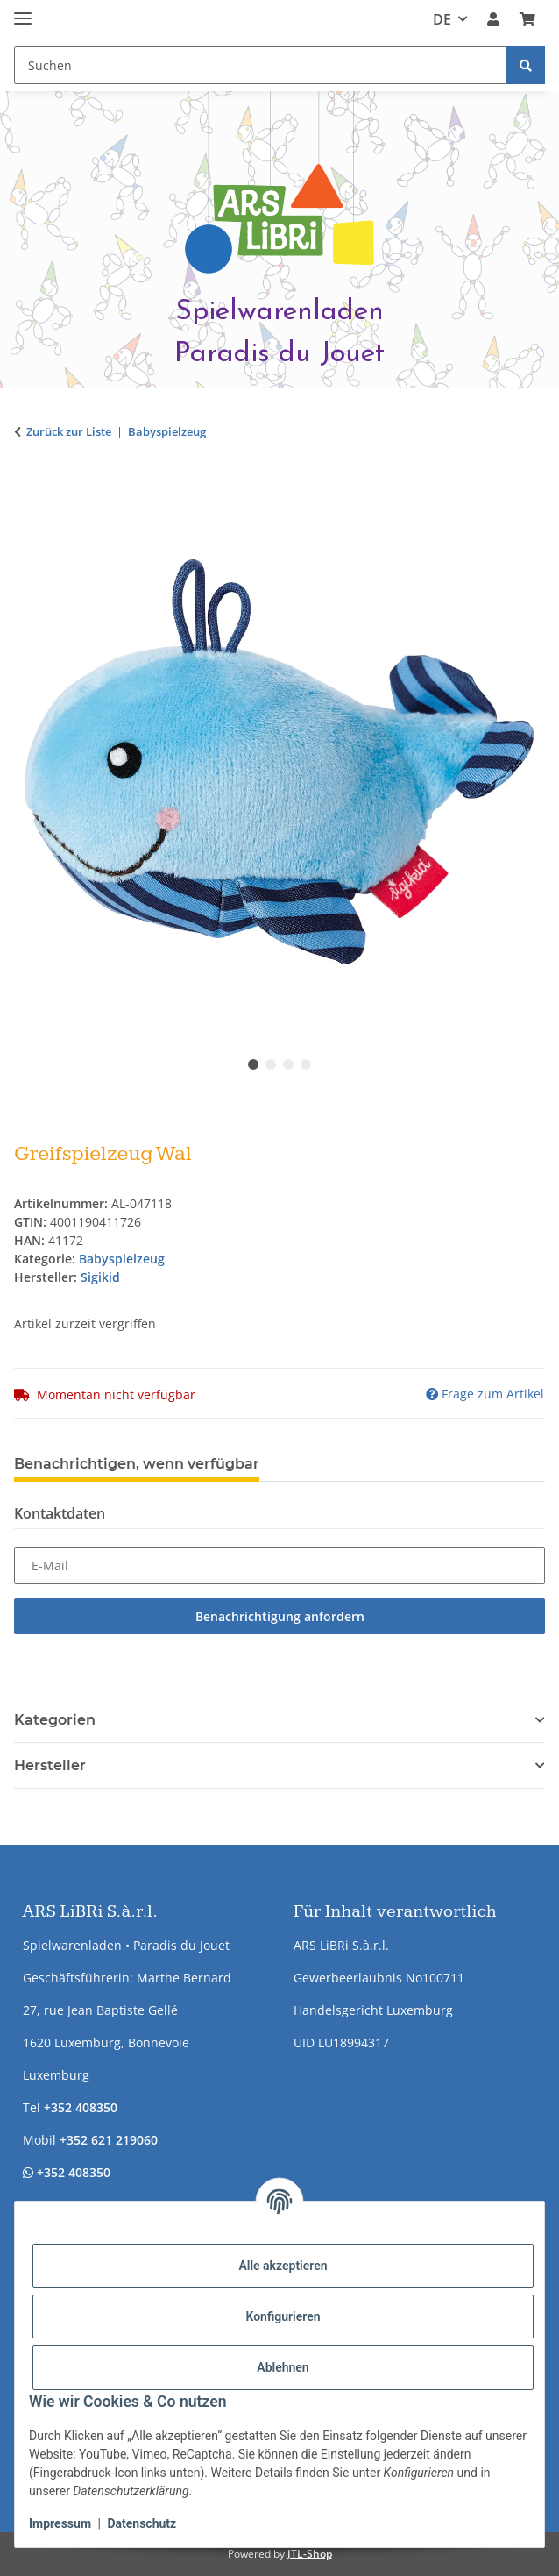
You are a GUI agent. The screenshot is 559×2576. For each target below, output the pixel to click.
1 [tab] (253, 1064)
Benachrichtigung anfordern (279, 1616)
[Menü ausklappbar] (23, 11)
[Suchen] (525, 65)
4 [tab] (306, 1064)
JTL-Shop (309, 2553)
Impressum (60, 2523)
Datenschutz (141, 2523)
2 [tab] (270, 1064)
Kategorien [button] (55, 1719)
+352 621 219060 (109, 2139)
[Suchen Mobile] (260, 65)
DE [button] (442, 19)
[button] (493, 19)
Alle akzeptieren (282, 2266)
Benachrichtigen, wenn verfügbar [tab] (136, 1463)
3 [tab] (288, 1064)
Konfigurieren (282, 2316)
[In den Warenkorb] (28, 486)
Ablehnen (282, 2367)
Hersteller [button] (50, 1765)
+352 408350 (80, 2107)
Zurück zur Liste (68, 431)
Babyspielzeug (122, 1258)
